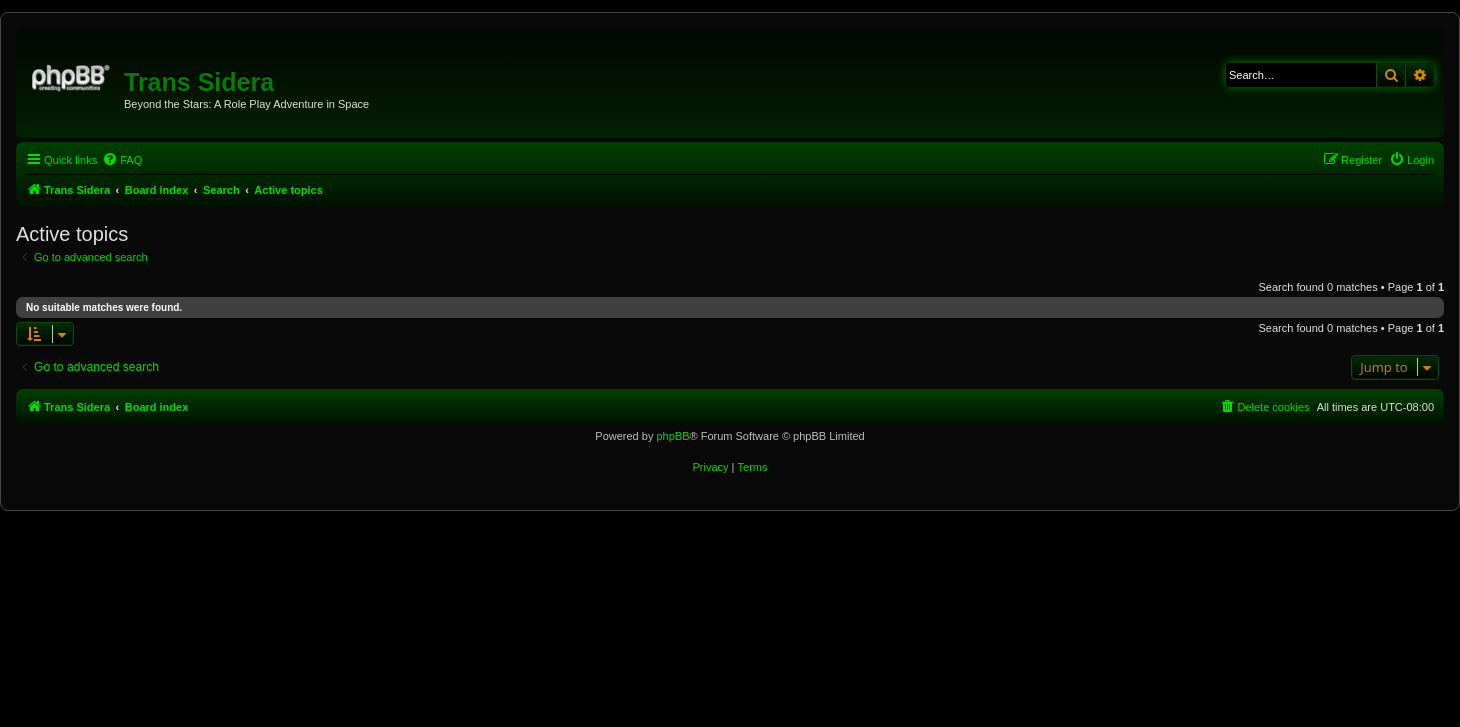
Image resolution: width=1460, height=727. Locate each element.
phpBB (672, 436)
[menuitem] (122, 160)
